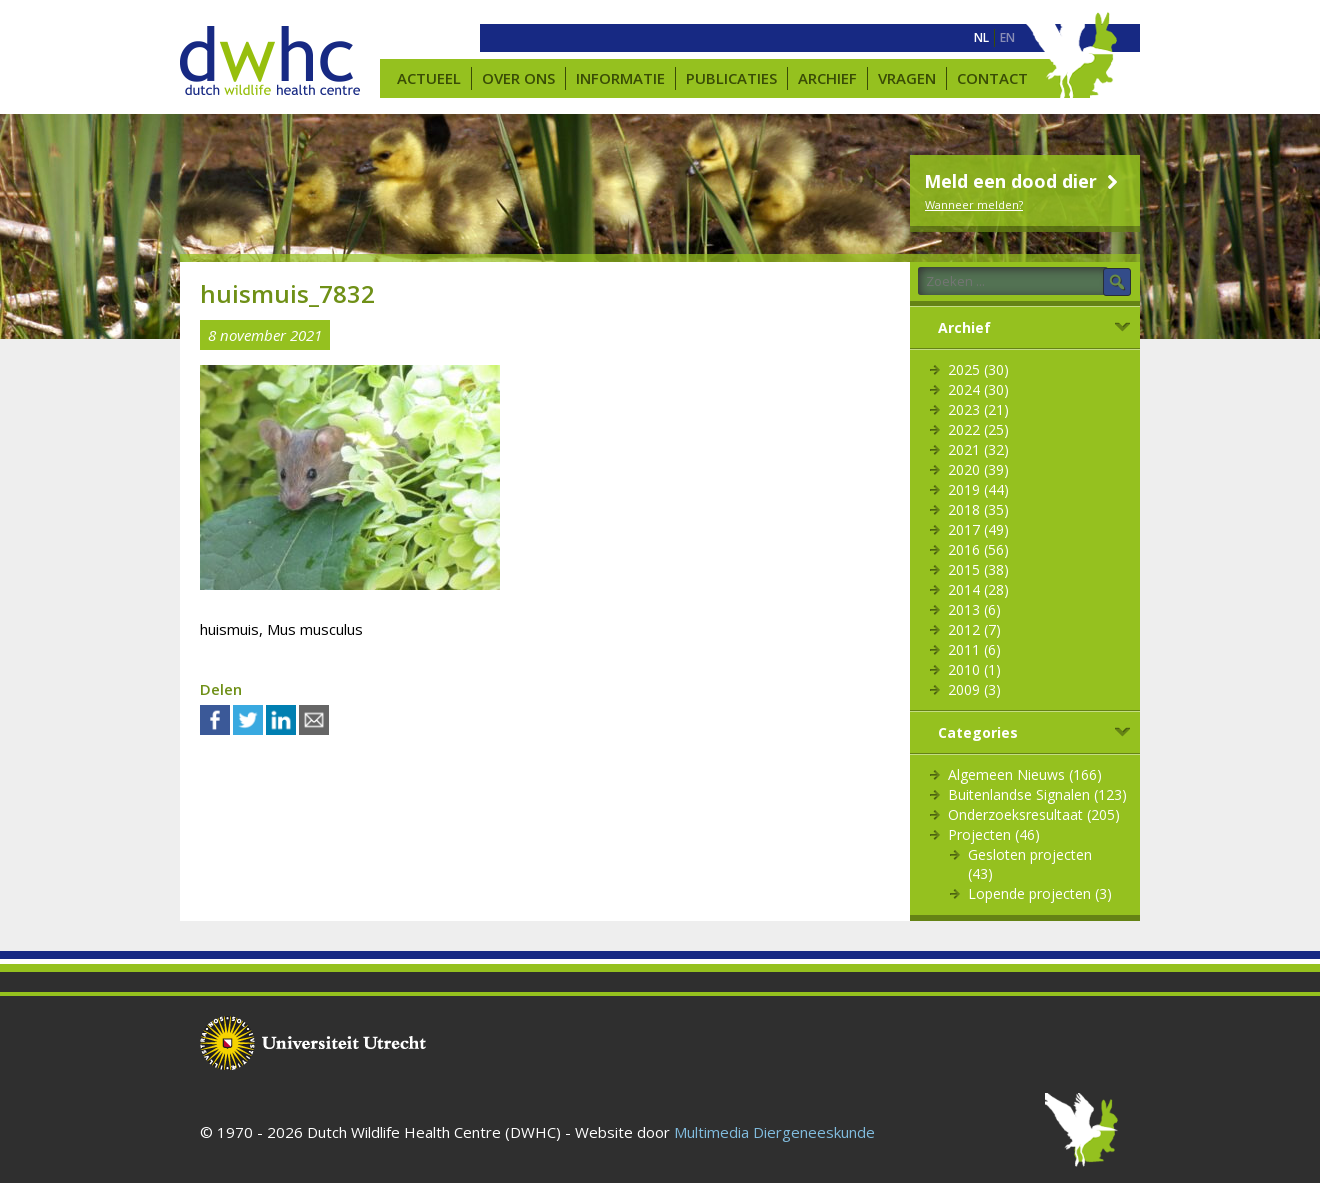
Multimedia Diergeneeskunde (774, 1132)
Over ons (518, 78)
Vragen (907, 78)
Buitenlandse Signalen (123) (1037, 794)
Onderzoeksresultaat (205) (1034, 814)
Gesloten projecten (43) (1030, 864)
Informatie (620, 78)
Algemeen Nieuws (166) (1025, 774)
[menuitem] (981, 38)
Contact (992, 78)
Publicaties (731, 78)
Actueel (429, 78)
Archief (827, 78)
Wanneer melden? (974, 204)
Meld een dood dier (1023, 181)
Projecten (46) (994, 834)
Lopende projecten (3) (1040, 893)
